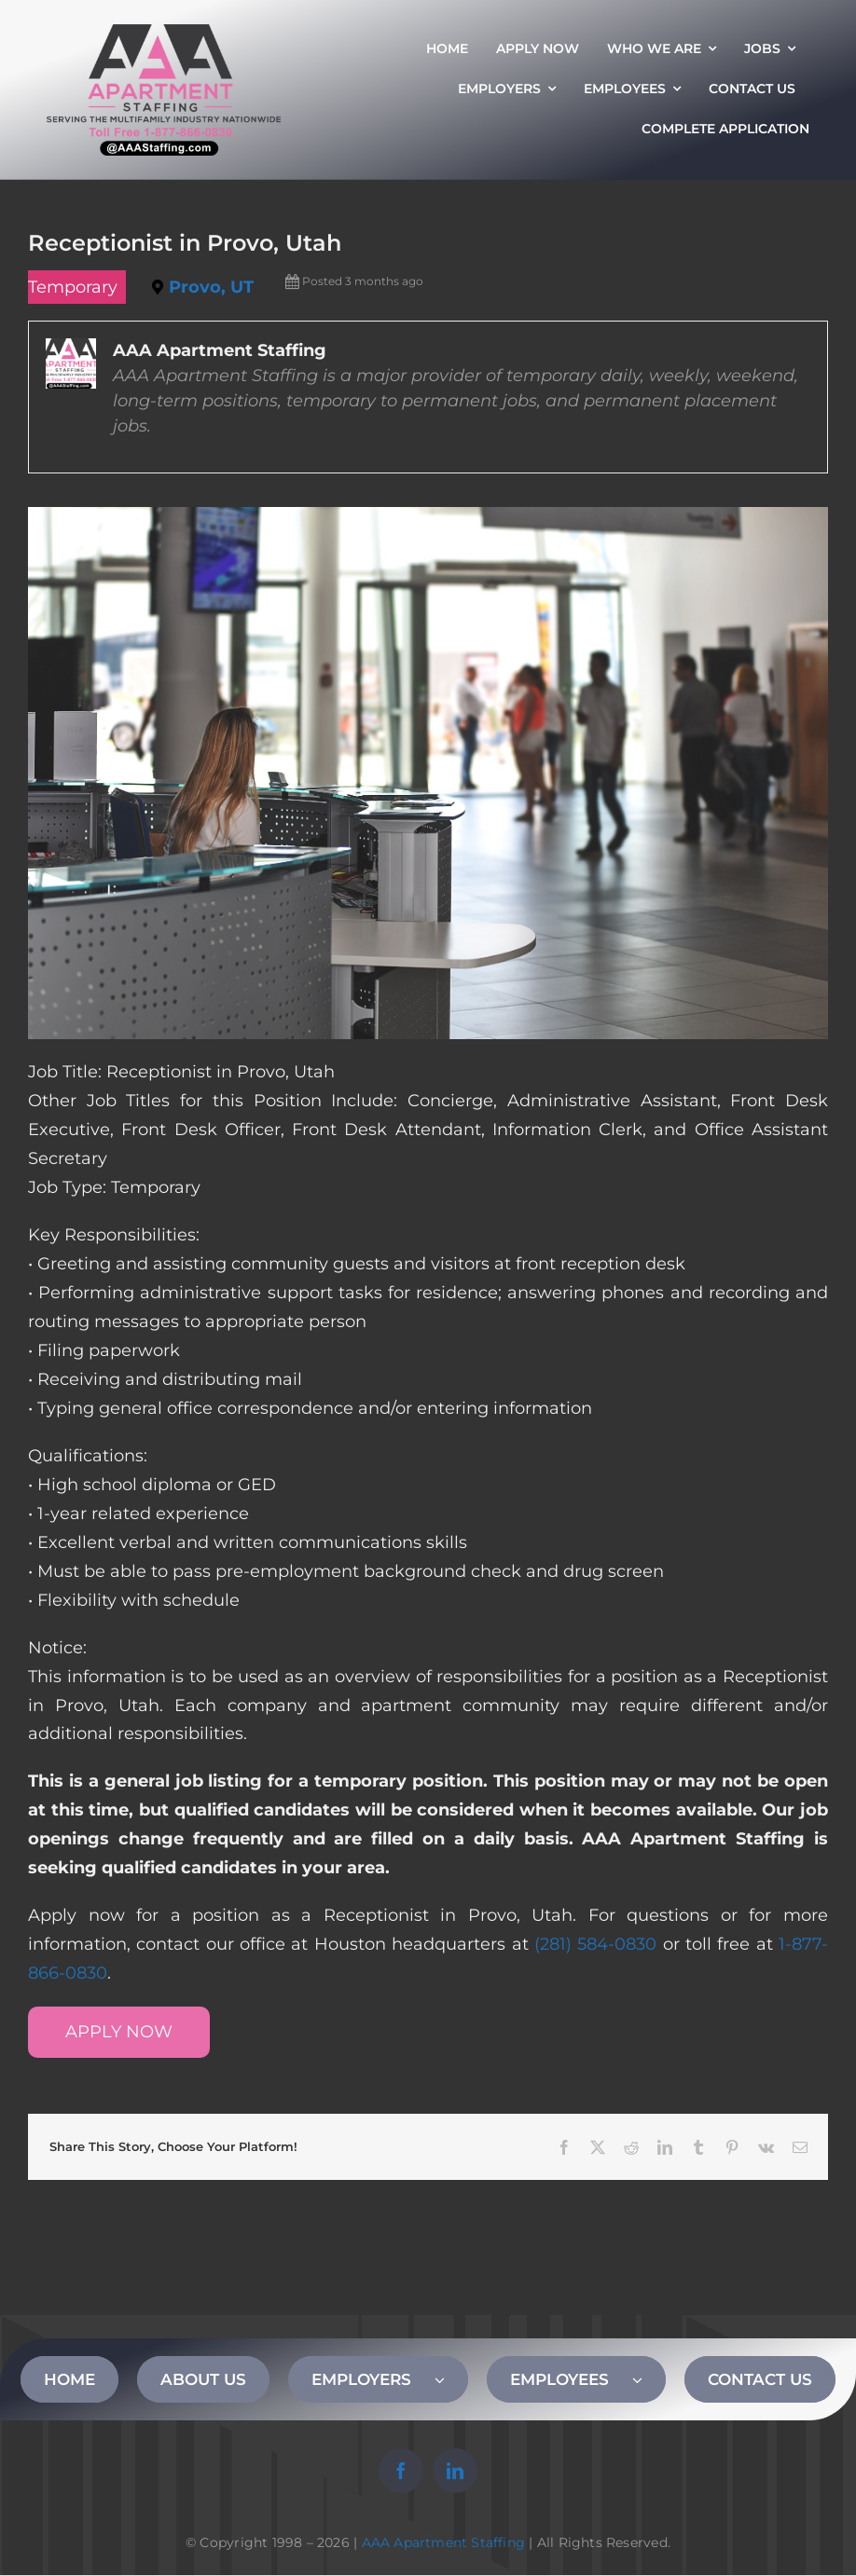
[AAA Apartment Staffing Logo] (164, 32)
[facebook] (401, 2470)
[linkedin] (455, 2470)
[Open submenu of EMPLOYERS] (451, 2379)
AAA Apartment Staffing (444, 2542)
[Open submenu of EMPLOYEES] (649, 2379)
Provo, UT (211, 287)
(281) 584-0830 (595, 1944)
